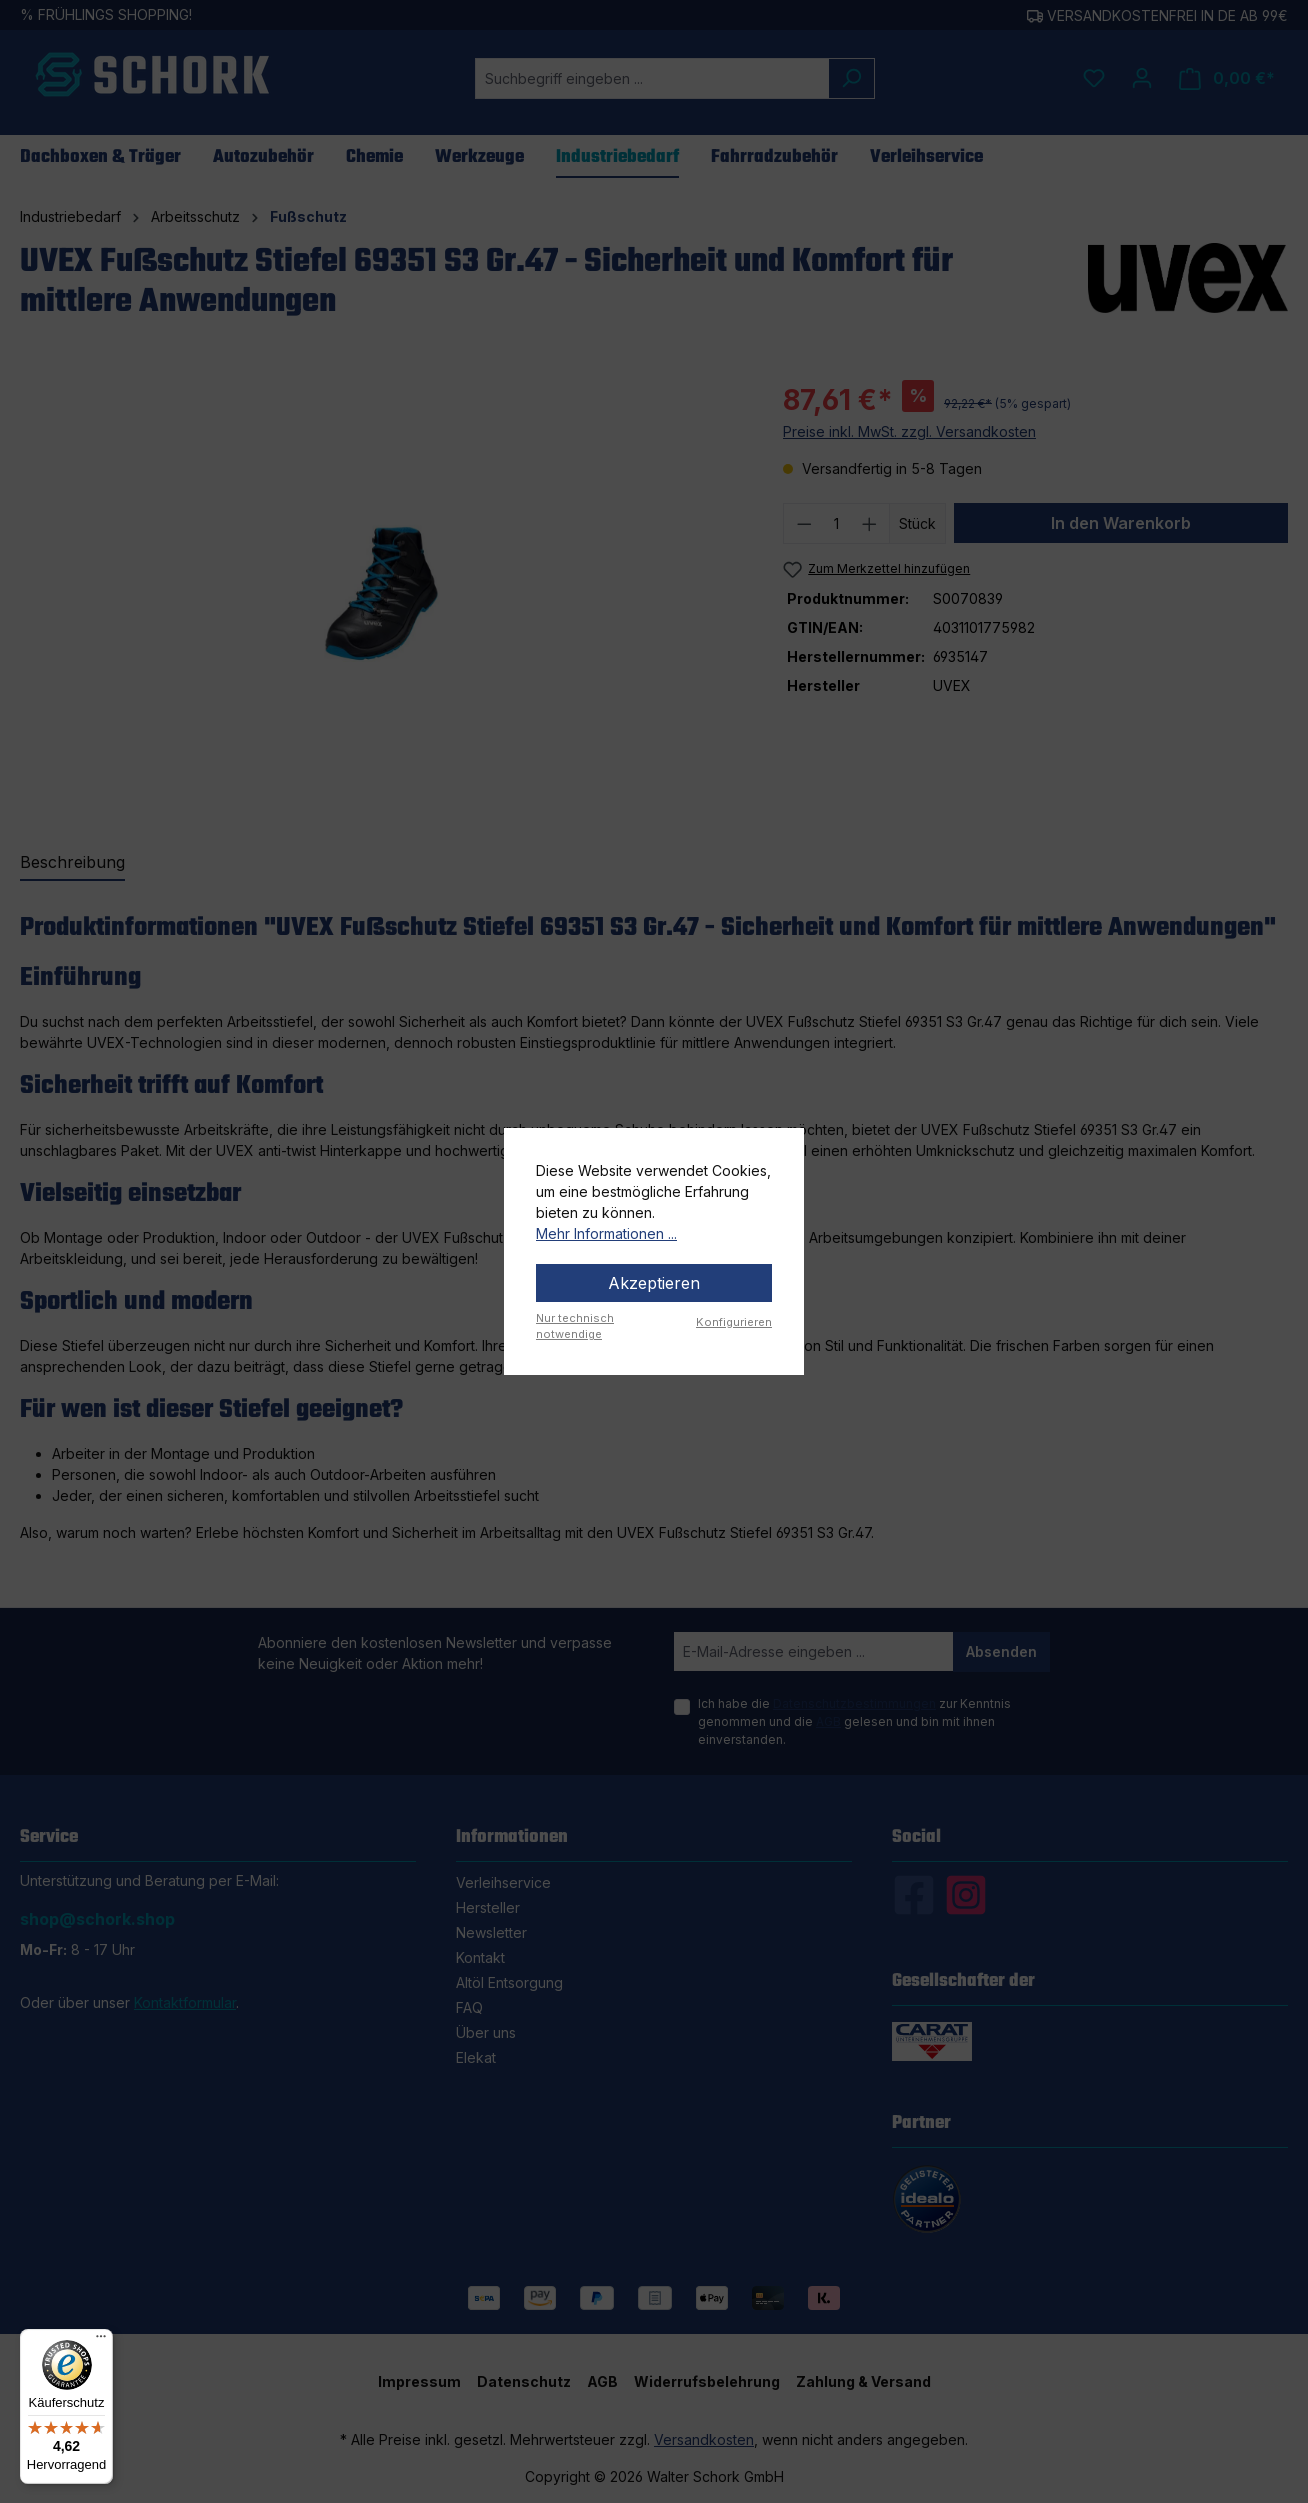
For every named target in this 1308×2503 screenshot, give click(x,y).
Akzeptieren (654, 1283)
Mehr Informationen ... (606, 1233)
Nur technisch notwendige (575, 1326)
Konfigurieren (734, 1322)
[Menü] (101, 2341)
